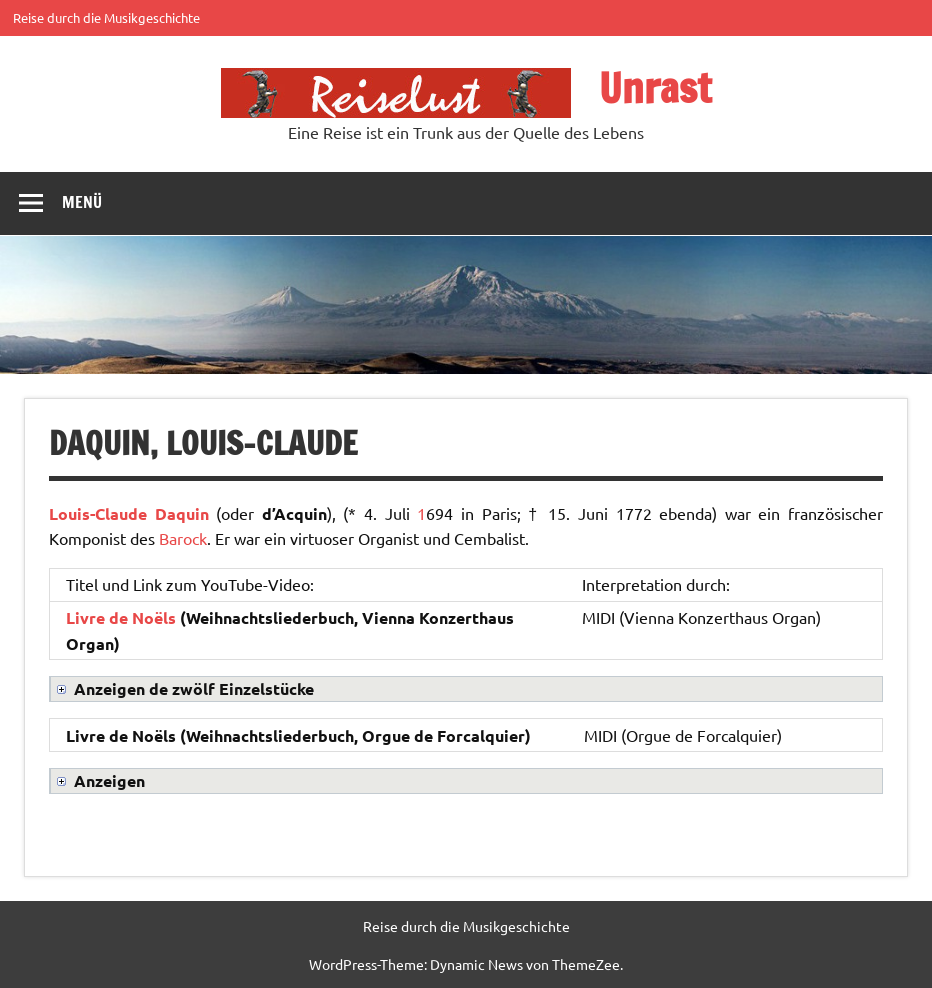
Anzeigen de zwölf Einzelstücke (194, 688)
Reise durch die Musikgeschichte (106, 17)
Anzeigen (109, 780)
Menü (82, 202)
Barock (183, 538)
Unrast (655, 87)
